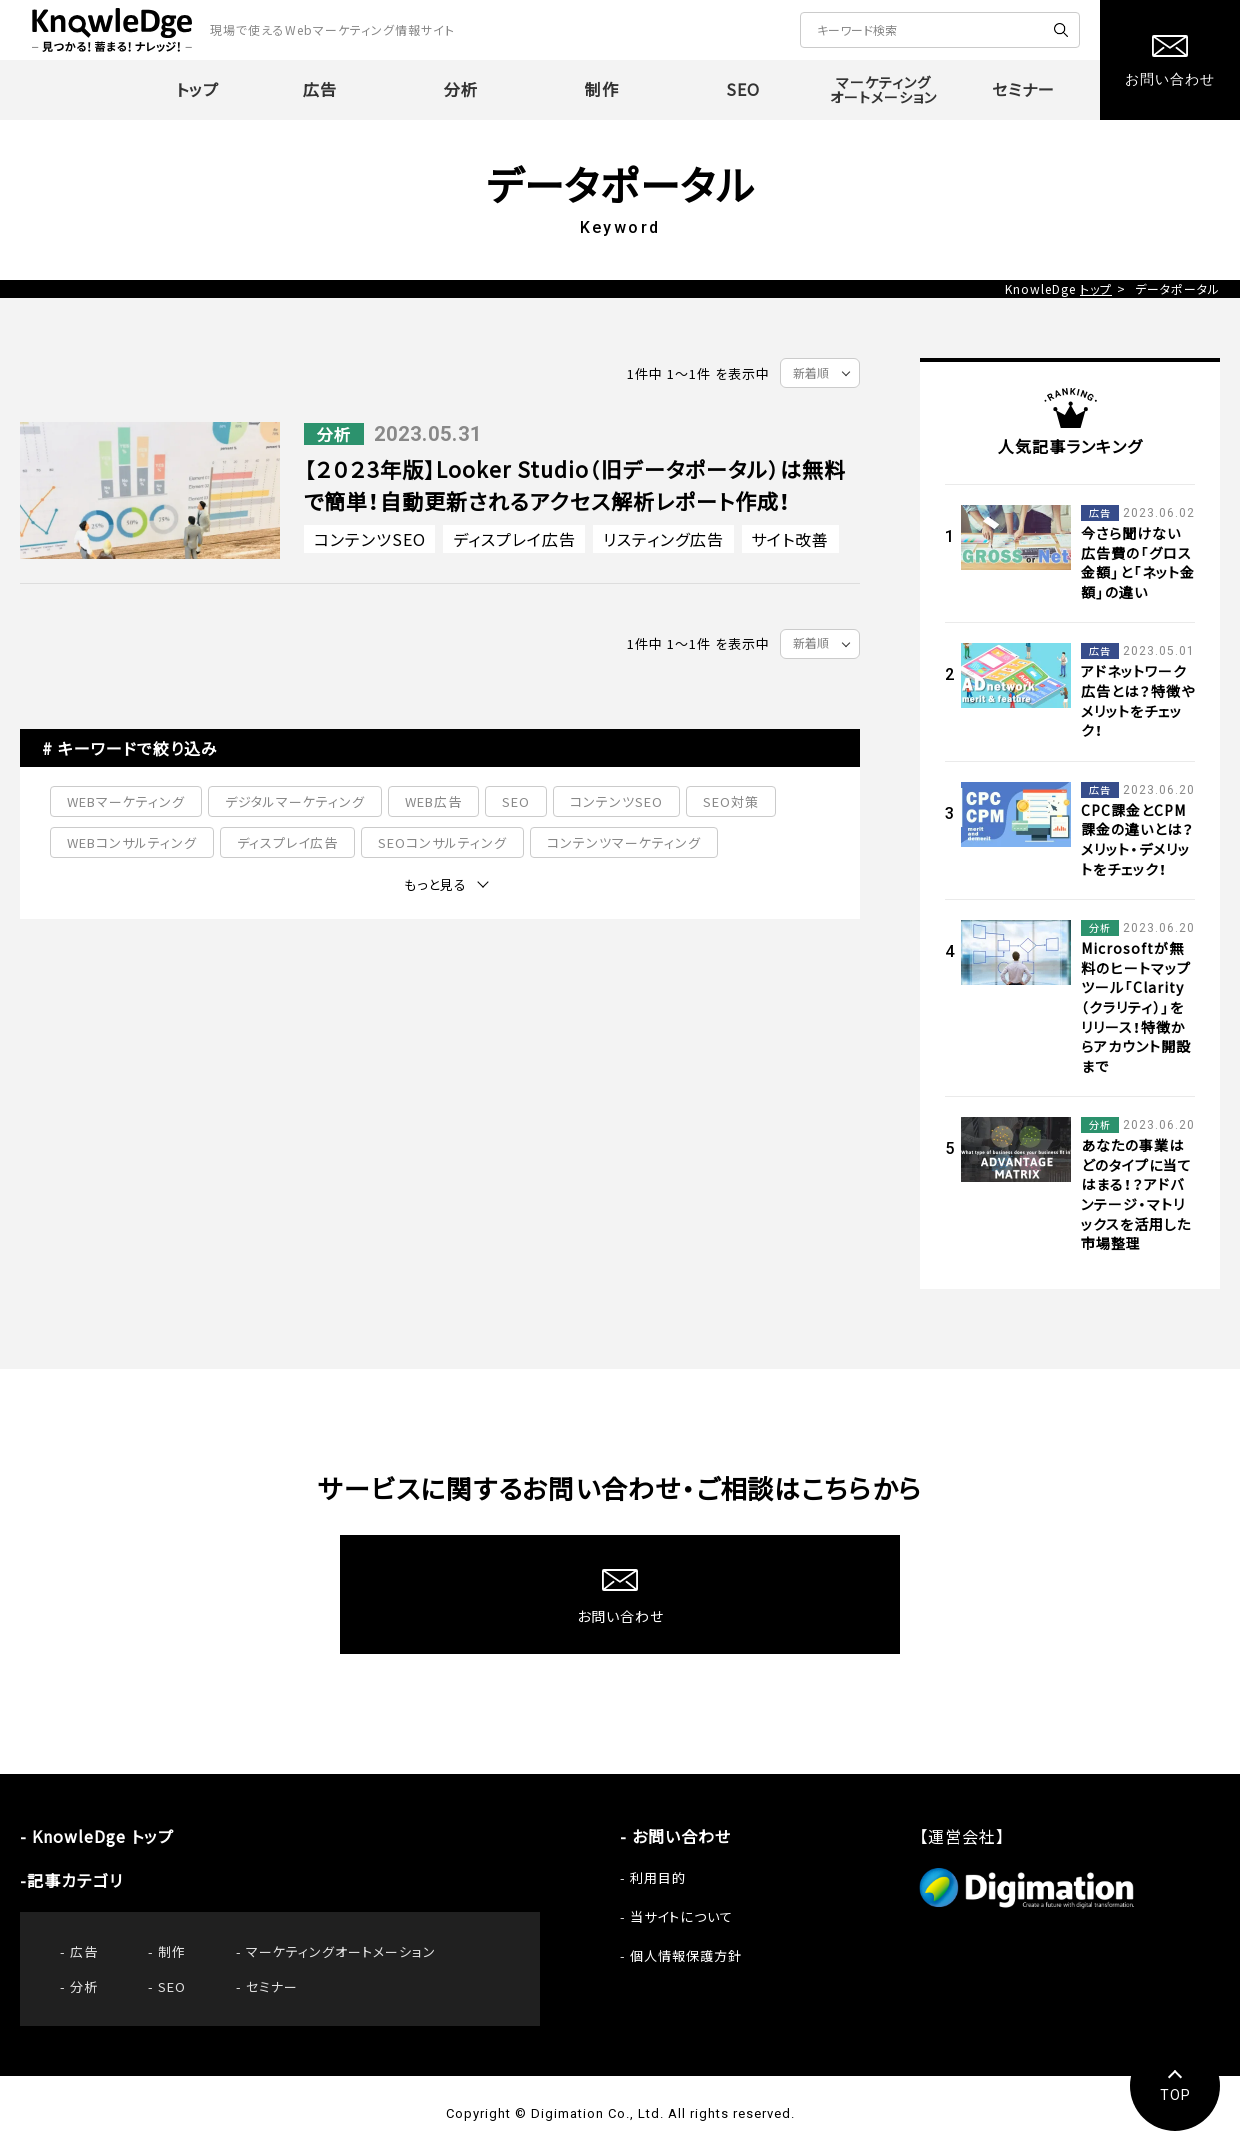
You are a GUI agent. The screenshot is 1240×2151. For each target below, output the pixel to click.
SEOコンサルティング (442, 842)
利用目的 (658, 1877)
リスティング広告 (663, 539)
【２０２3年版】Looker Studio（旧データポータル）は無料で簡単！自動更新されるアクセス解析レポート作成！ (575, 485)
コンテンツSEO (370, 539)
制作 (172, 1951)
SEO (516, 801)
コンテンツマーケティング (624, 842)
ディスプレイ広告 (514, 539)
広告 (84, 1951)
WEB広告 (433, 801)
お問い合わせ (681, 1836)
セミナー (272, 1986)
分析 (84, 1986)
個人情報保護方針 (686, 1955)
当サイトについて (681, 1916)
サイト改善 (790, 539)
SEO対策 (731, 801)
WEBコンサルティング (132, 842)
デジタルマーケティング (295, 801)
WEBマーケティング (126, 801)
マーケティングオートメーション (341, 1951)
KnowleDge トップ (103, 1836)
